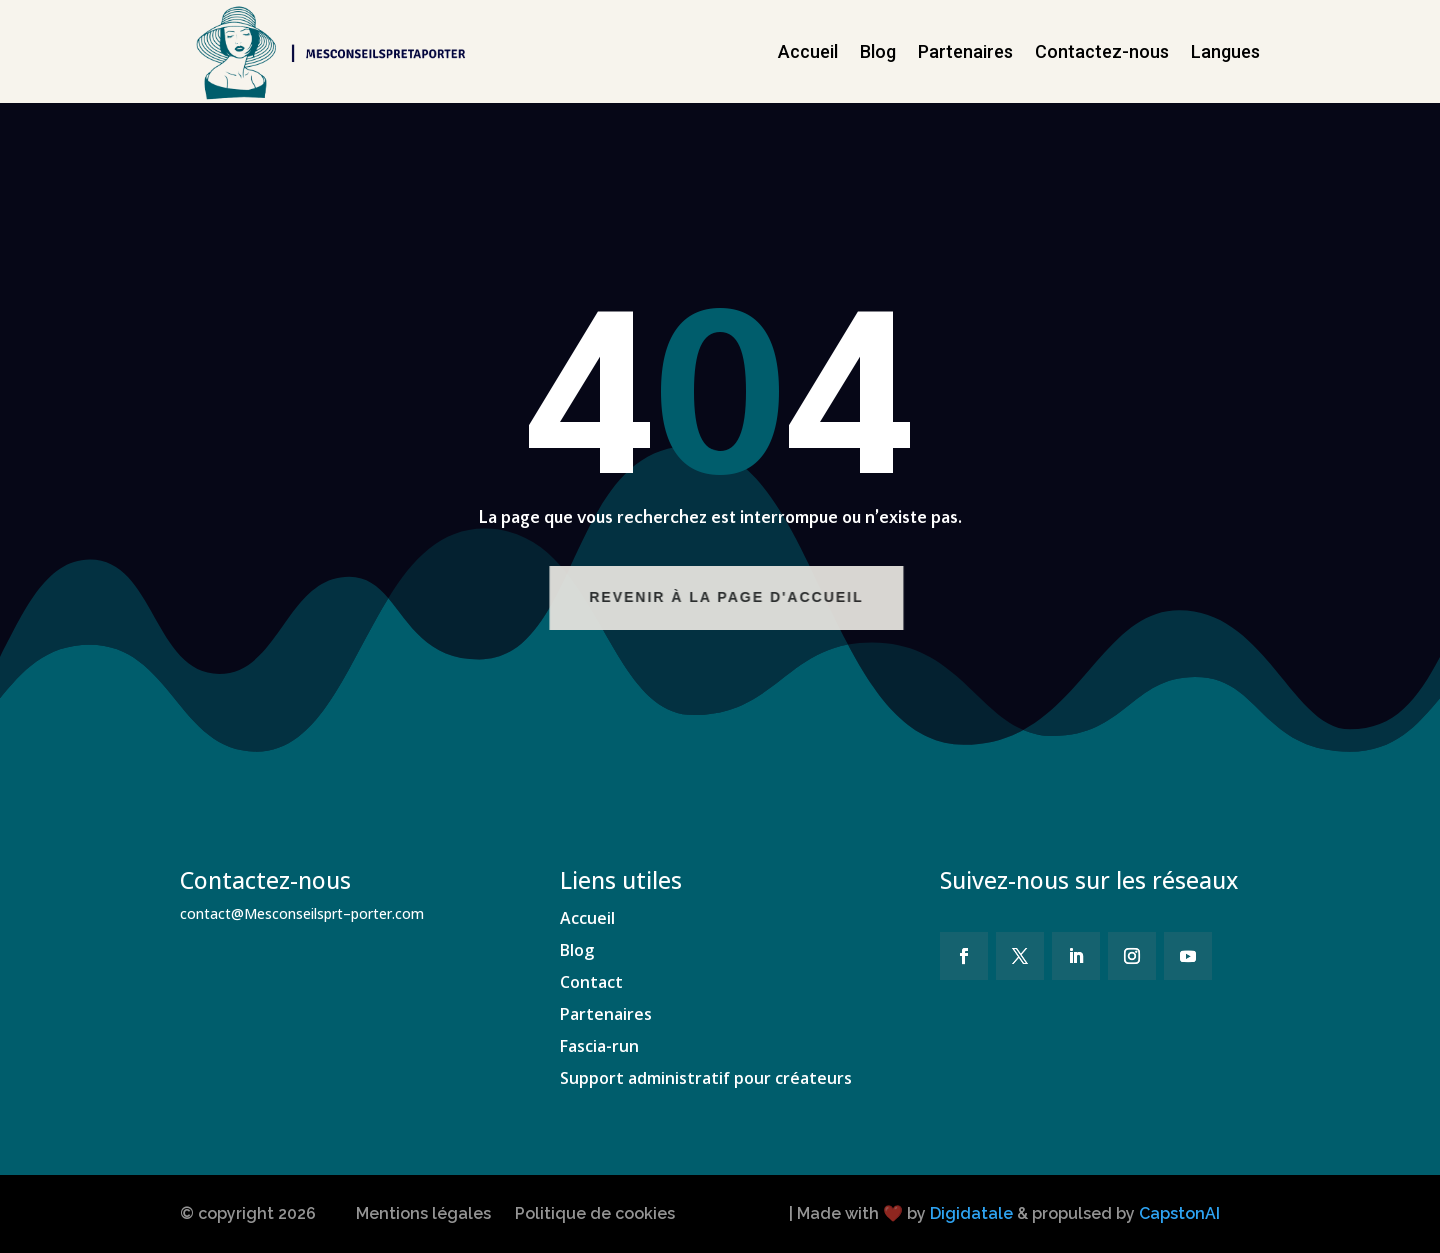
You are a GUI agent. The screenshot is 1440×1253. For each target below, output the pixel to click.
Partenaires (965, 51)
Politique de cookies (595, 1213)
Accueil (808, 51)
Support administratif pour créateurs (706, 1078)
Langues (1225, 51)
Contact (591, 982)
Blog (878, 51)
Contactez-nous (1102, 51)
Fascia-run (599, 1046)
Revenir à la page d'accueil (747, 597)
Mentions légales (423, 1213)
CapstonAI (1179, 1213)
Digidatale (971, 1213)
